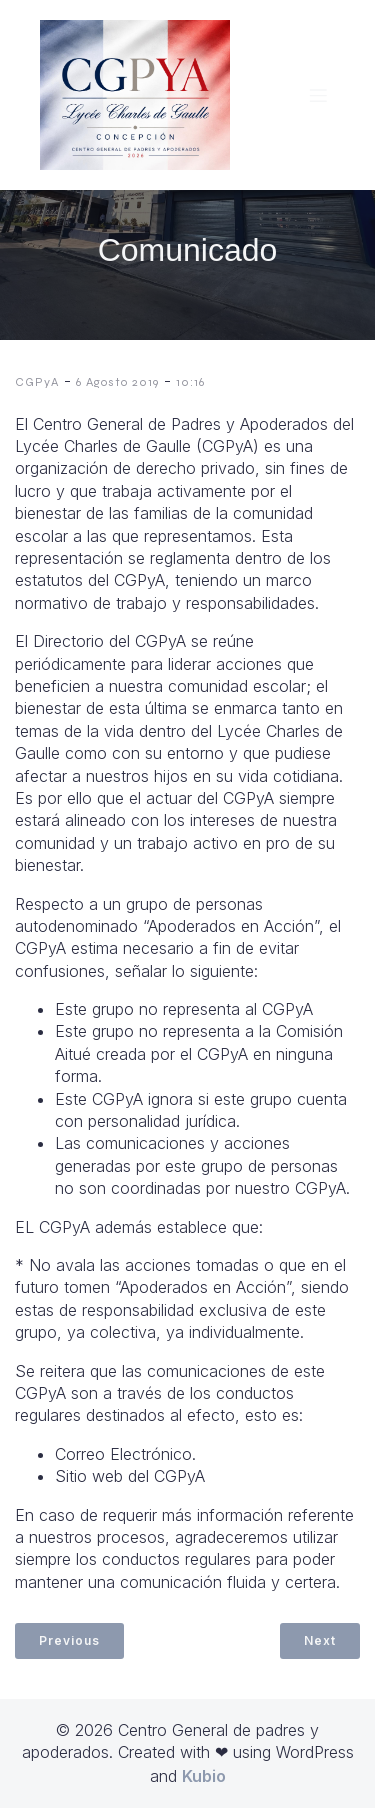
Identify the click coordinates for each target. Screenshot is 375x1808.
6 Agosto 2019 (117, 382)
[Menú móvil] (318, 95)
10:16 (190, 382)
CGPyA (37, 382)
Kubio (204, 1776)
